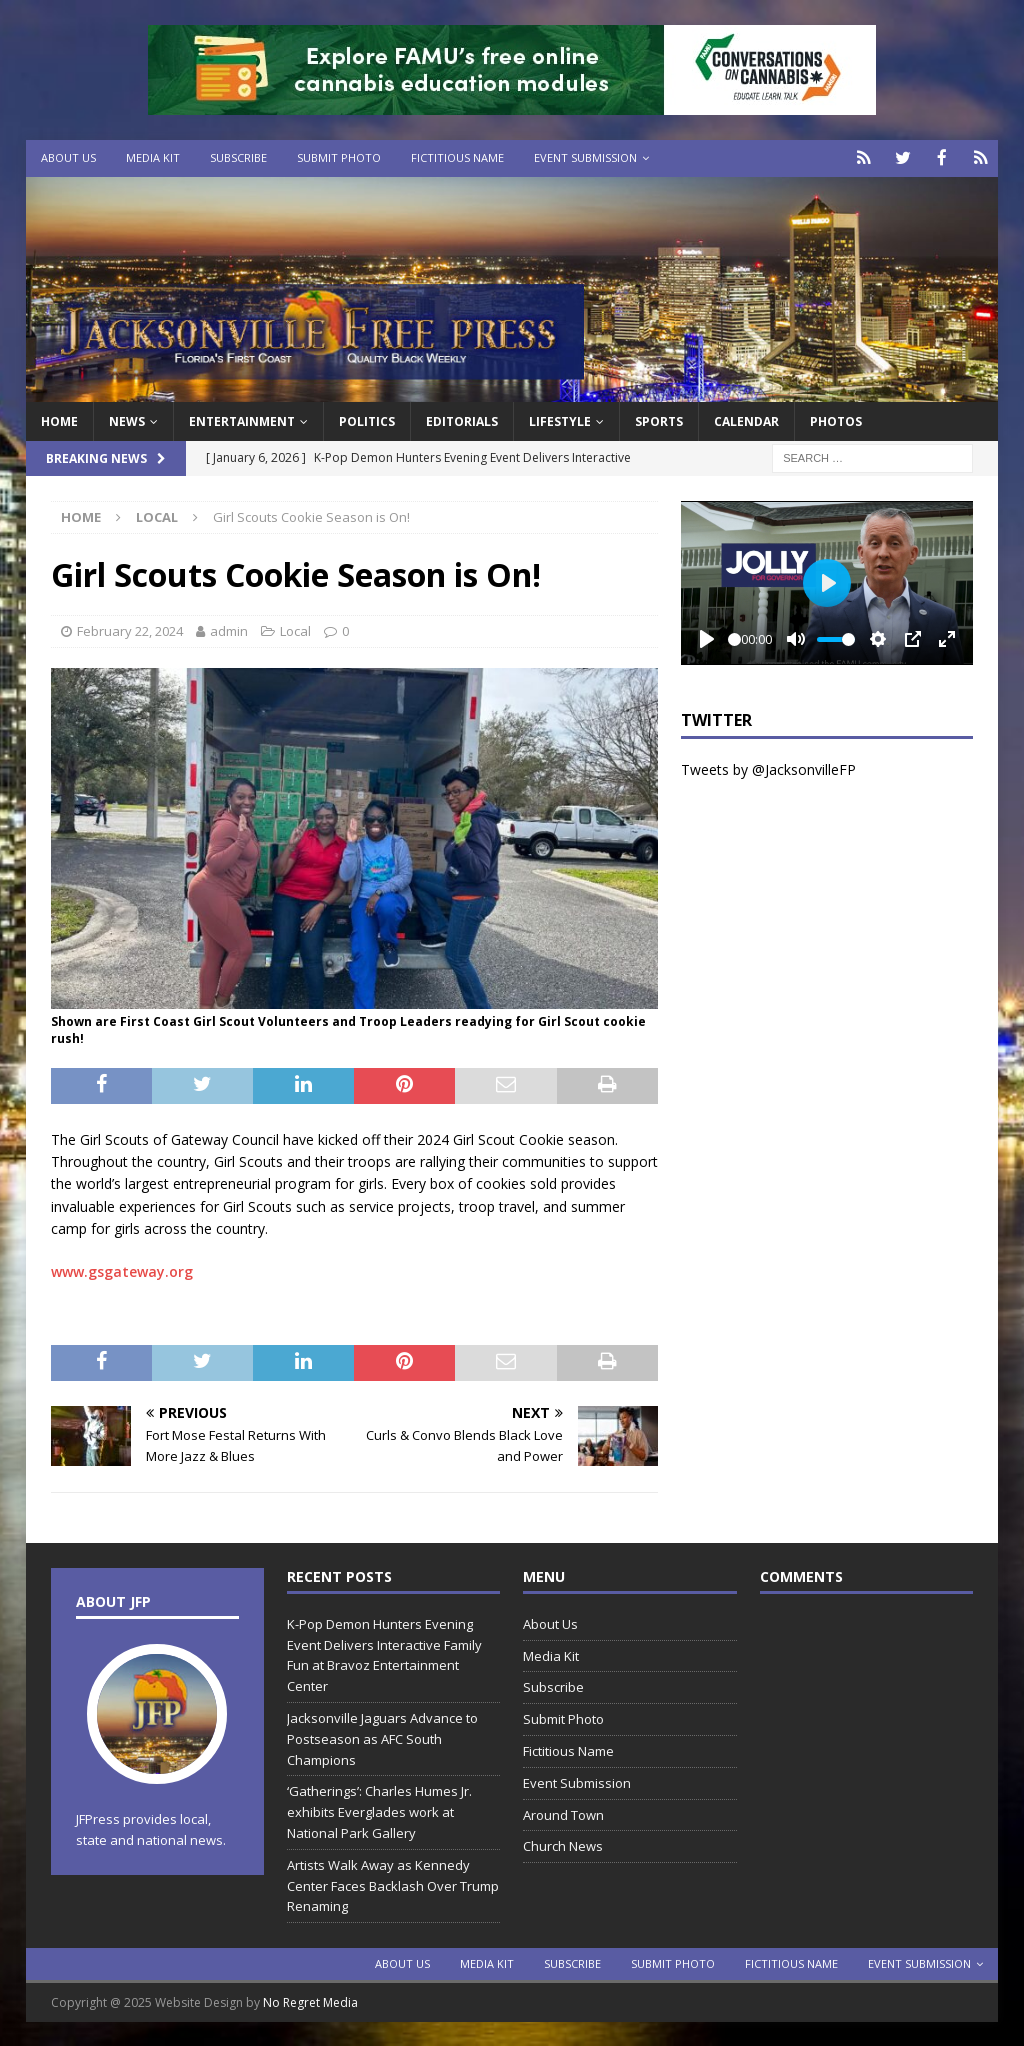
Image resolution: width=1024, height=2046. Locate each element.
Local (295, 630)
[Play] (707, 638)
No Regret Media (310, 2001)
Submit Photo (339, 157)
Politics (367, 419)
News (127, 419)
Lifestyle (560, 419)
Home (59, 419)
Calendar (746, 419)
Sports (659, 419)
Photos (836, 419)
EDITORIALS (462, 419)
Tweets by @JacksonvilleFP (768, 767)
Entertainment (242, 419)
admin (229, 630)
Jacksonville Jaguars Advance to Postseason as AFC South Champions (382, 1737)
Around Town (563, 1813)
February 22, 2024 (130, 630)
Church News (563, 1845)
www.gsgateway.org (122, 1269)
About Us (68, 157)
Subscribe (238, 157)
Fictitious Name (457, 157)
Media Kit (153, 157)
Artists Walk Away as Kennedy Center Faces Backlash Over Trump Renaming (393, 1884)
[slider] (734, 637)
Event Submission (585, 157)
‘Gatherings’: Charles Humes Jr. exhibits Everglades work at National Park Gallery (379, 1811)
